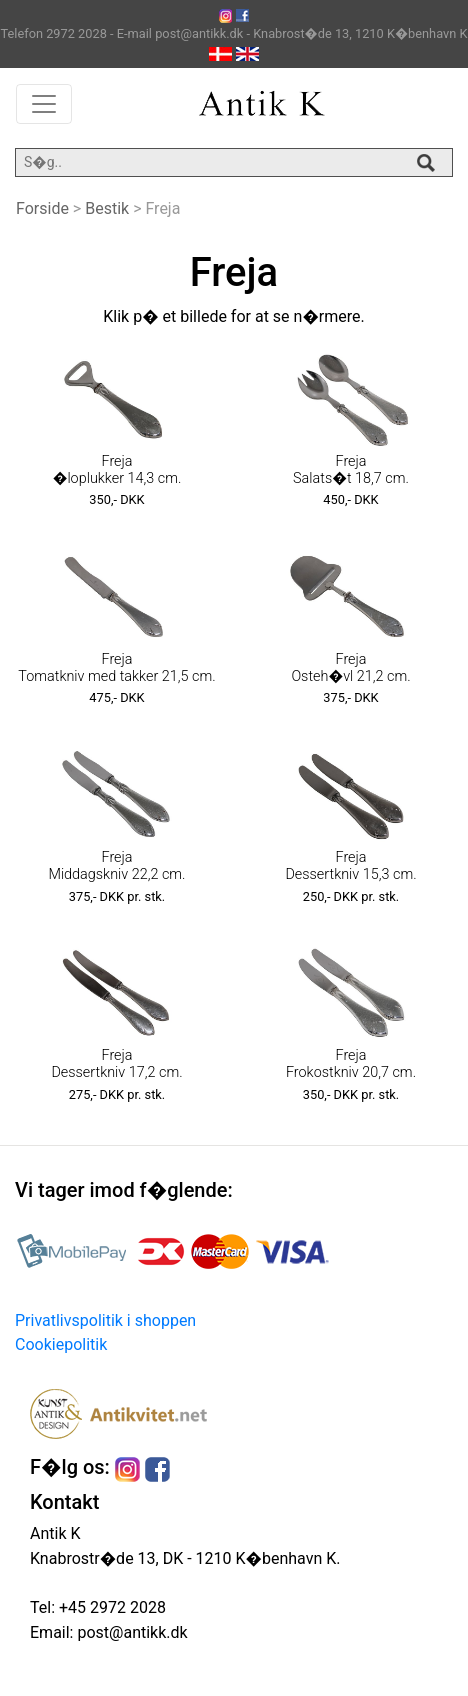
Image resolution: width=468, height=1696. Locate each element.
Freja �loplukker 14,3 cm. (117, 470)
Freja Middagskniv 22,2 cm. (116, 866)
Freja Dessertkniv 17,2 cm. (116, 1064)
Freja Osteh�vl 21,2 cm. (350, 668)
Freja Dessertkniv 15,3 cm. (350, 866)
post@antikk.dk (130, 1632)
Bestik (107, 208)
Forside (42, 208)
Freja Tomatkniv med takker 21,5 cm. (116, 668)
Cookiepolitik (61, 1344)
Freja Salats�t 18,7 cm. (351, 470)
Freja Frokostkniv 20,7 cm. (351, 1064)
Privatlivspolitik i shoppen (105, 1320)
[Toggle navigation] (44, 104)
